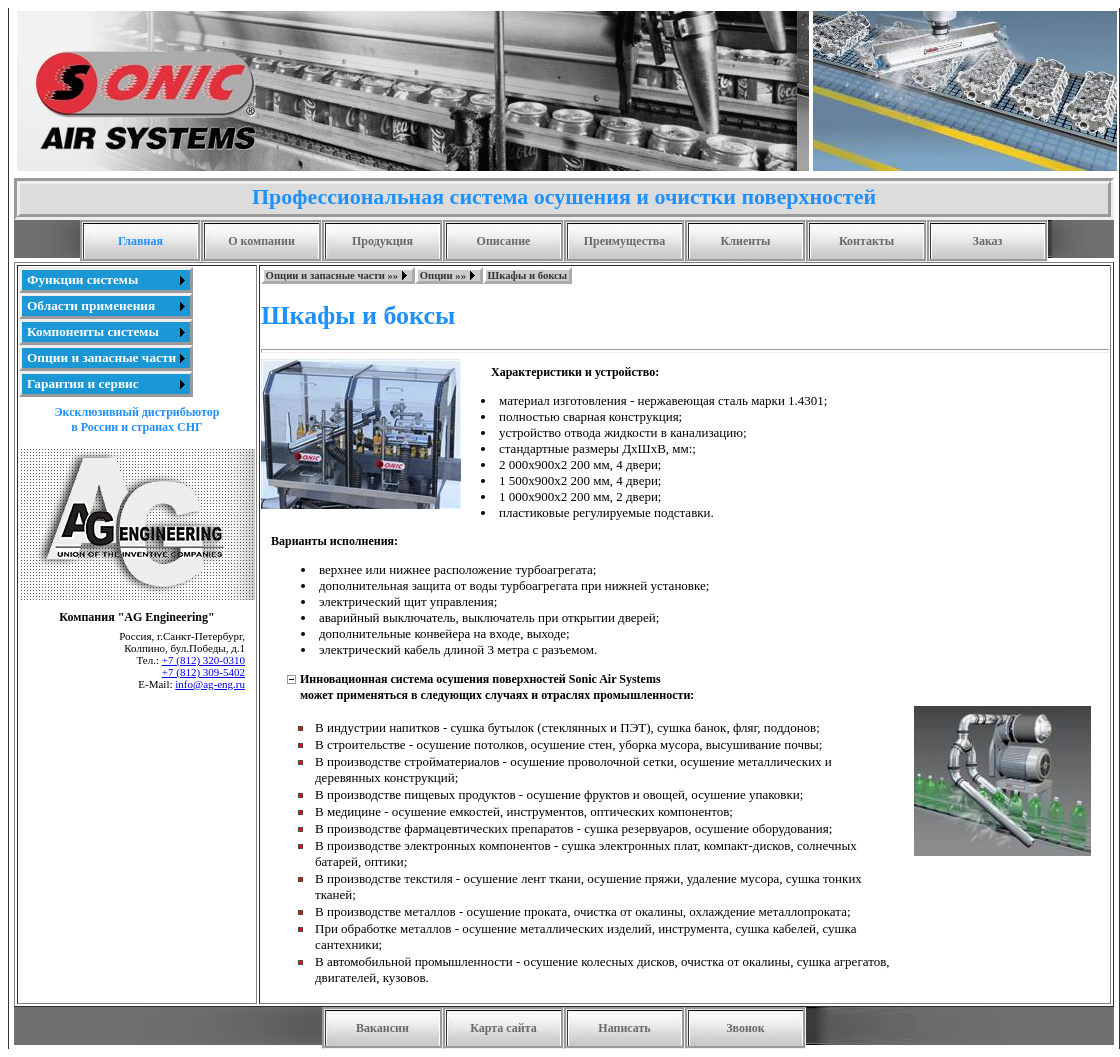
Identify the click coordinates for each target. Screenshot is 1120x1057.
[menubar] (416, 275)
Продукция (382, 241)
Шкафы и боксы (528, 275)
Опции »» (443, 275)
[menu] (106, 332)
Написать (624, 1028)
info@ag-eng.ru (210, 684)
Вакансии (382, 1028)
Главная (140, 241)
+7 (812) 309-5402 (203, 672)
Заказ (988, 241)
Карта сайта (503, 1028)
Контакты (866, 241)
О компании (261, 241)
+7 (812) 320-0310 (203, 660)
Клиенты (746, 241)
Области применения (91, 305)
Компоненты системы (93, 331)
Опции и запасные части (101, 357)
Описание (504, 241)
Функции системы (82, 279)
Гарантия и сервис (83, 383)
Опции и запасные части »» (332, 275)
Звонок (745, 1028)
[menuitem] (106, 280)
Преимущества (625, 241)
